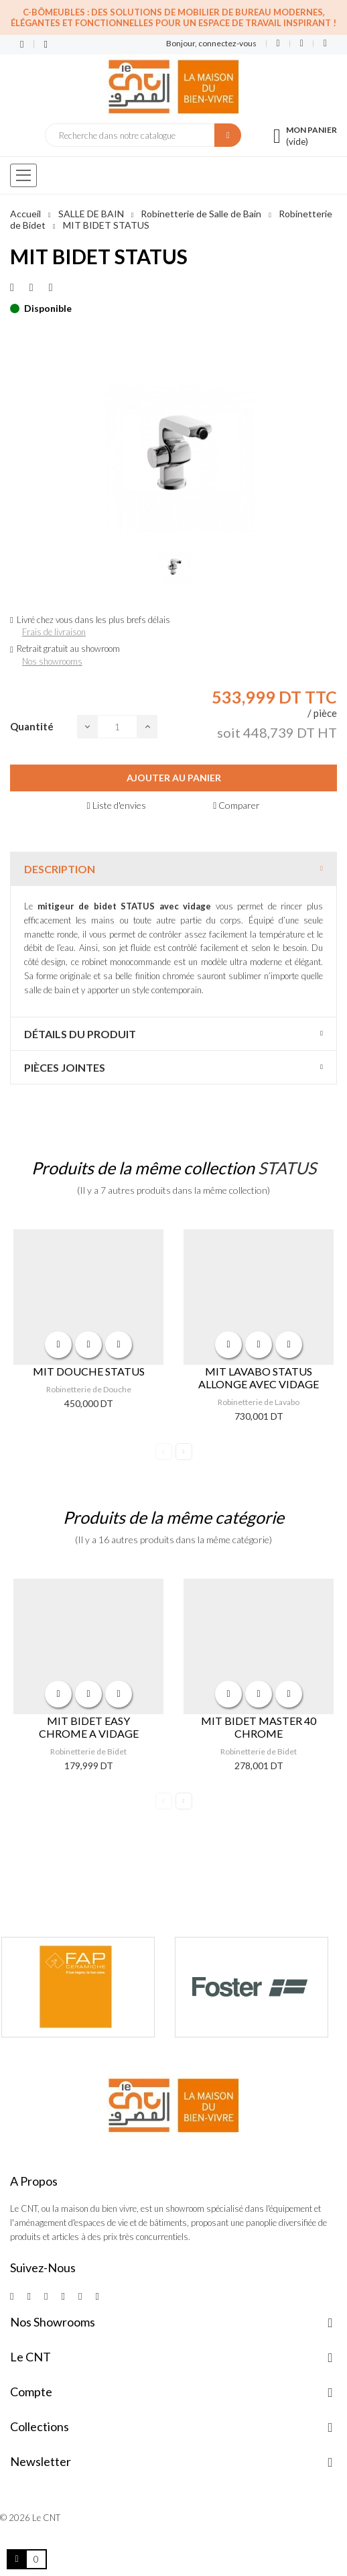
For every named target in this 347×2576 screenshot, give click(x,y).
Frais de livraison (54, 631)
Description (59, 868)
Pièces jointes (64, 1067)
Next (184, 1451)
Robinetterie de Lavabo (258, 1402)
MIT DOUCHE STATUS (89, 1371)
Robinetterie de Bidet (88, 1751)
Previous (163, 1451)
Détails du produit (80, 1033)
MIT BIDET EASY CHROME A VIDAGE (89, 1727)
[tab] (173, 868)
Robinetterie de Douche (88, 1389)
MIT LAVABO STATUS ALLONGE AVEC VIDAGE (258, 1377)
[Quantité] (117, 726)
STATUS (287, 1168)
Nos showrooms (52, 661)
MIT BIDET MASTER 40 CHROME (258, 1727)
